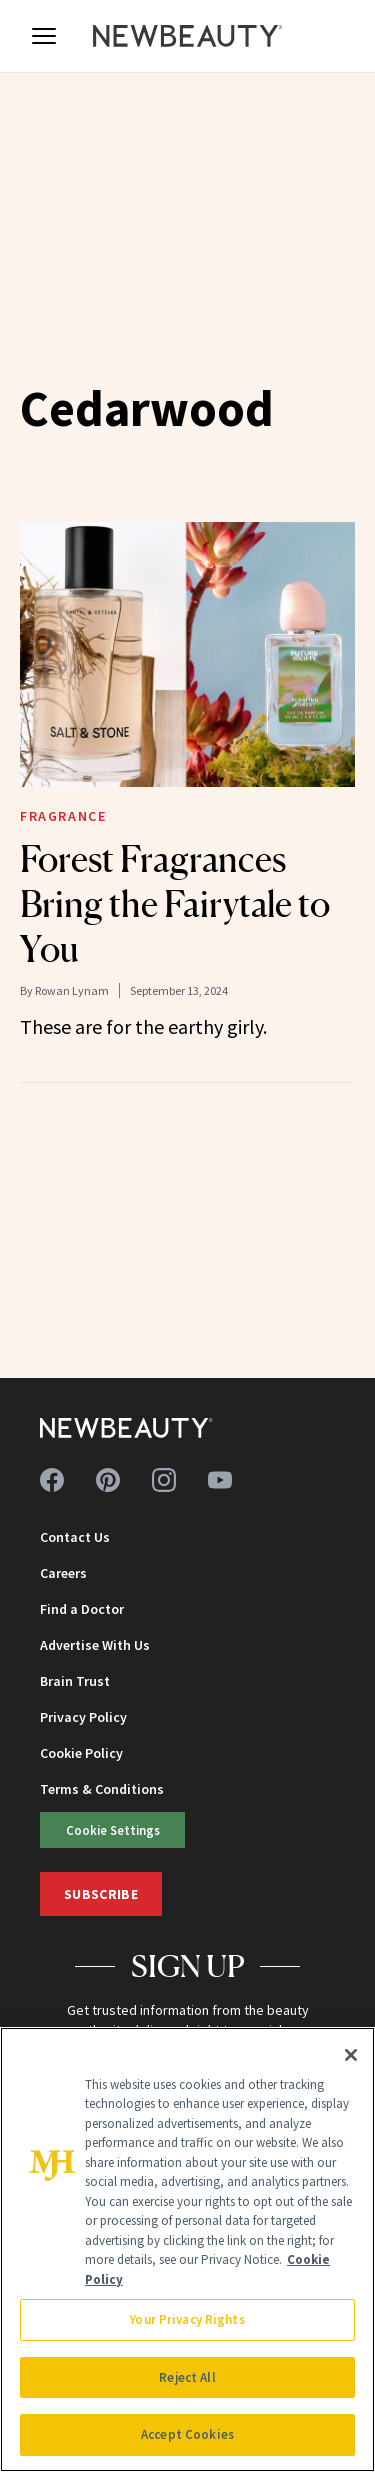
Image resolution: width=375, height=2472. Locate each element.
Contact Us (75, 1537)
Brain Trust (75, 1681)
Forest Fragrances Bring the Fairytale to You (175, 904)
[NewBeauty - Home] (188, 36)
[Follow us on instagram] (164, 1480)
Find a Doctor (82, 1609)
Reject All (187, 2377)
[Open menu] (44, 36)
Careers (63, 1573)
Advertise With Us (95, 1645)
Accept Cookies (187, 2434)
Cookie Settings (113, 1830)
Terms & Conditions (102, 1789)
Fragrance (63, 816)
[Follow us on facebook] (52, 1480)
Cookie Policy (81, 1753)
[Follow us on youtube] (220, 1480)
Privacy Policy (83, 1717)
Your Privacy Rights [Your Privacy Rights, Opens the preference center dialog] (187, 2319)
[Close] (351, 2055)
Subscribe (101, 1894)
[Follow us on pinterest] (108, 1480)
